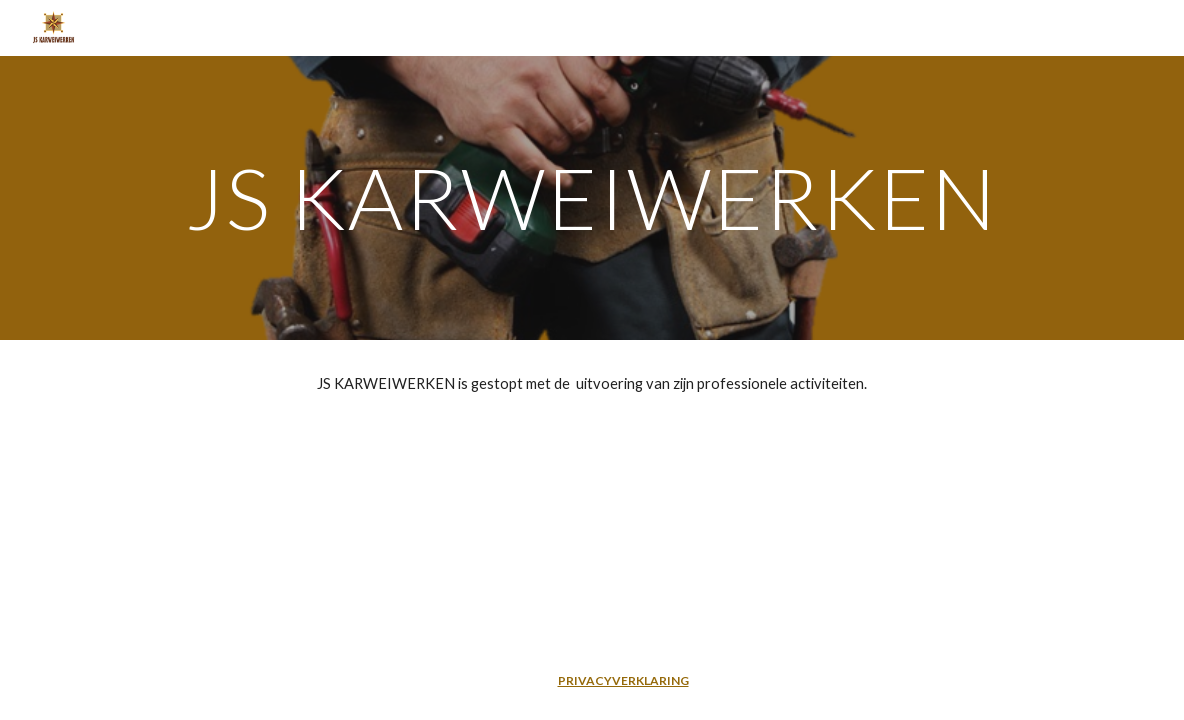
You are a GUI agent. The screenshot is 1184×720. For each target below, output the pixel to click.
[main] (592, 197)
